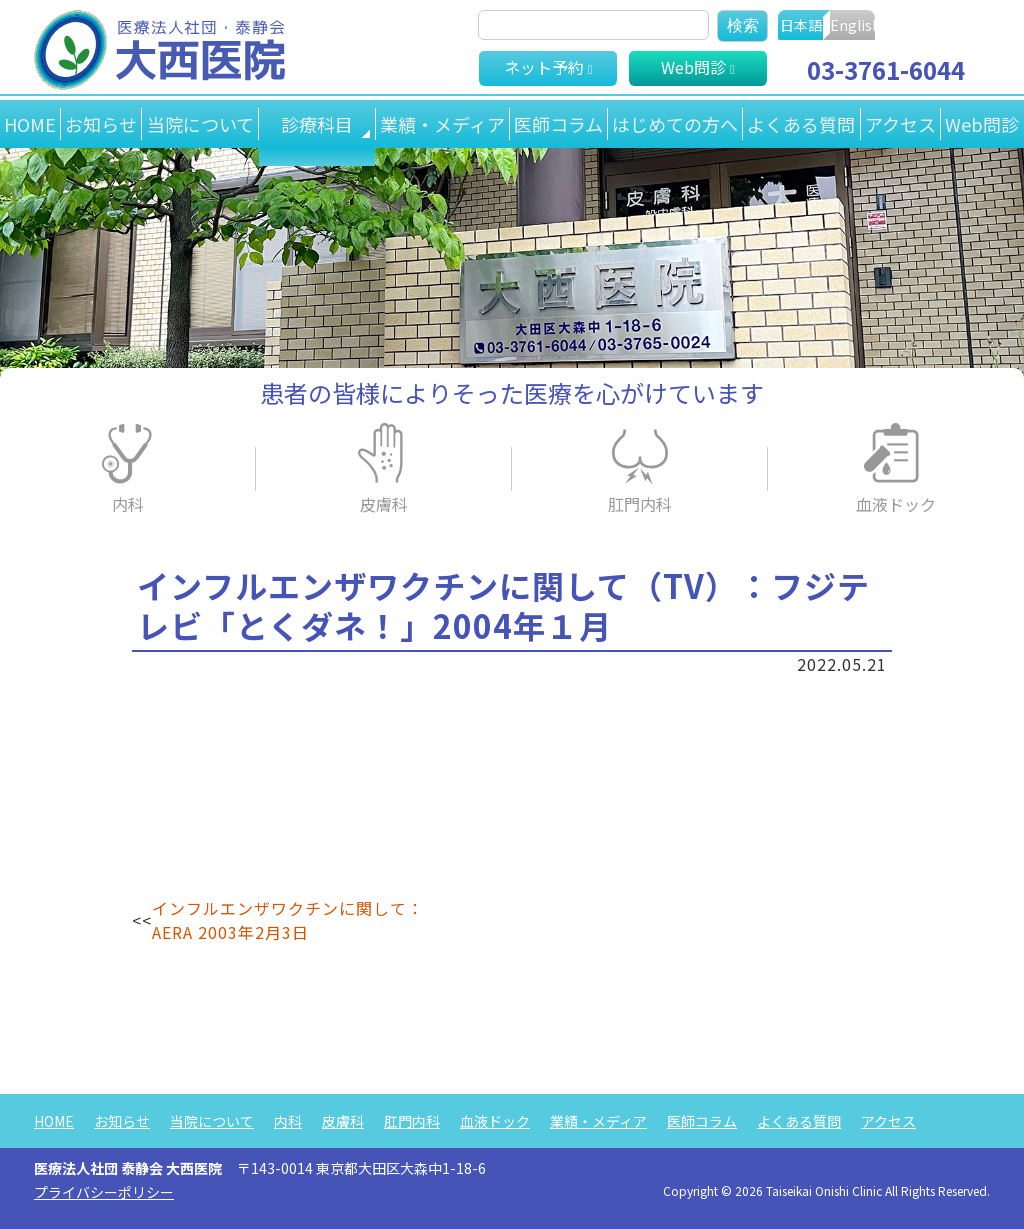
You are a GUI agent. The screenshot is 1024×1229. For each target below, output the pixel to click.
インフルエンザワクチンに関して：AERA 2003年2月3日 (288, 920)
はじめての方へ (669, 124)
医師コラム (550, 124)
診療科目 (314, 124)
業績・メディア (432, 124)
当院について (204, 124)
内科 (128, 504)
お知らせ (104, 124)
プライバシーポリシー (104, 1192)
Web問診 (981, 124)
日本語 (824, 25)
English (944, 25)
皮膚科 (384, 504)
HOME (31, 124)
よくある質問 (797, 124)
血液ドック (896, 504)
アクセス (897, 124)
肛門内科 (640, 504)
